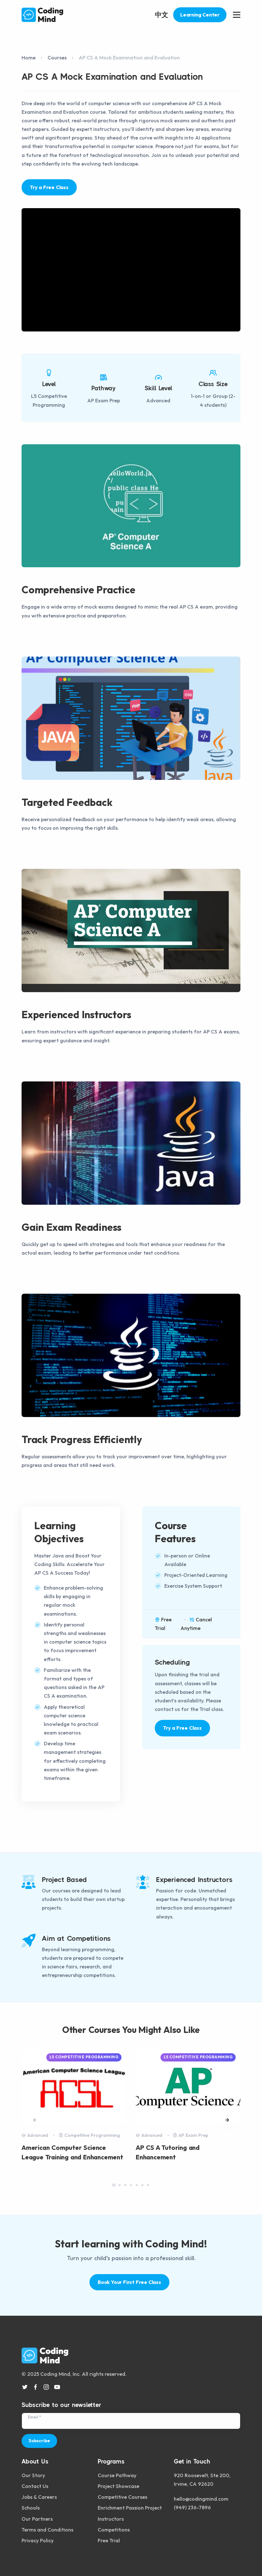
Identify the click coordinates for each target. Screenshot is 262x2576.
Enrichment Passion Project (130, 2505)
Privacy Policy (38, 2537)
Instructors (111, 2516)
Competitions (114, 2527)
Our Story (33, 2472)
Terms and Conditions (47, 2527)
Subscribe (39, 2438)
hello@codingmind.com (201, 2496)
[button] (227, 2120)
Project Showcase (118, 2483)
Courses (57, 57)
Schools (31, 2505)
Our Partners (37, 2516)
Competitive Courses (122, 2494)
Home (29, 57)
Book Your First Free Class (129, 2282)
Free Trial (109, 2537)
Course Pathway (117, 2472)
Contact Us (35, 2483)
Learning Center (199, 14)
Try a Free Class (49, 187)
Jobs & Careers (39, 2494)
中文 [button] (161, 14)
